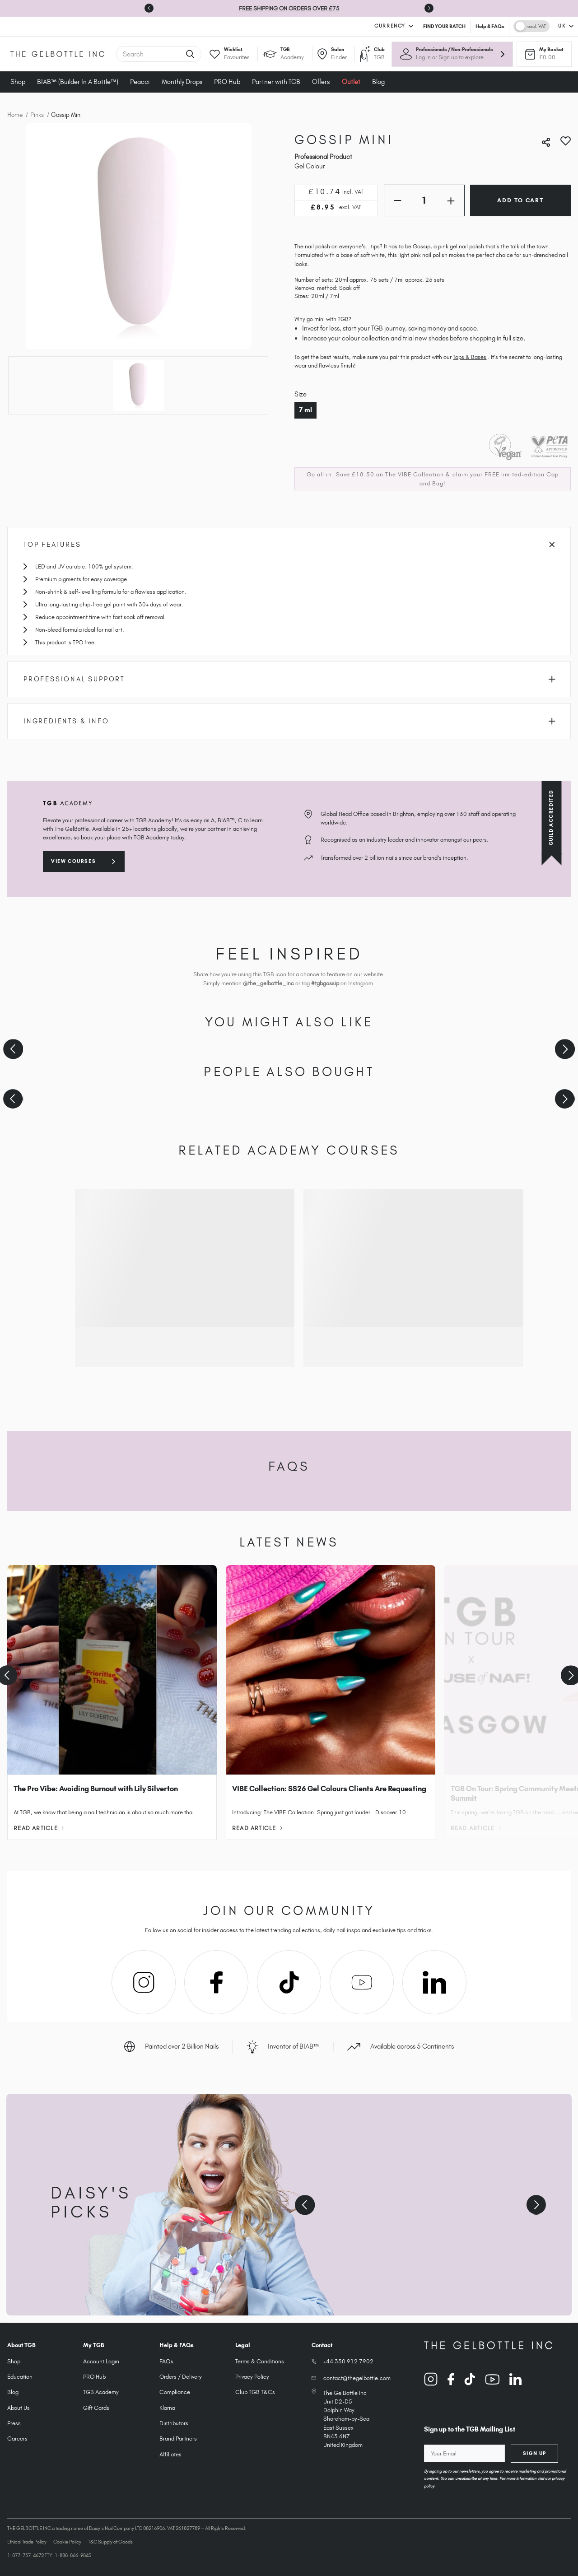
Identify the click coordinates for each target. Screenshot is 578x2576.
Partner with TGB (276, 82)
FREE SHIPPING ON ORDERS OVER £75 (289, 8)
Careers (17, 2438)
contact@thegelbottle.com (357, 2378)
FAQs (166, 2361)
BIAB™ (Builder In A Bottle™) (77, 82)
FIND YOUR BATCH (444, 26)
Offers (321, 82)
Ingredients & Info (289, 721)
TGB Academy (101, 2392)
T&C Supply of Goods (110, 2542)
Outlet (351, 82)
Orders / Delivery (180, 2376)
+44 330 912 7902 (348, 2361)
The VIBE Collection (414, 474)
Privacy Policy (252, 2376)
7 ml (305, 410)
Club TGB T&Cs (255, 2392)
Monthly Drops (182, 82)
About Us (18, 2407)
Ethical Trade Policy (27, 2542)
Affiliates (170, 2454)
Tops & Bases (469, 357)
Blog (378, 82)
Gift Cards (96, 2407)
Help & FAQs (489, 26)
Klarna (167, 2407)
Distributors (173, 2423)
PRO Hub (227, 82)
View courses (73, 861)
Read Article (39, 1828)
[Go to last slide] (149, 8)
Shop (17, 82)
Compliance (174, 2392)
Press (14, 2423)
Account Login (101, 2361)
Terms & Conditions (259, 2361)
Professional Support (289, 679)
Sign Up (534, 2453)
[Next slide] (429, 8)
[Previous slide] (13, 1049)
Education (20, 2376)
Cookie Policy (67, 2542)
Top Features (289, 544)
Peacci (139, 82)
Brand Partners (178, 2438)
